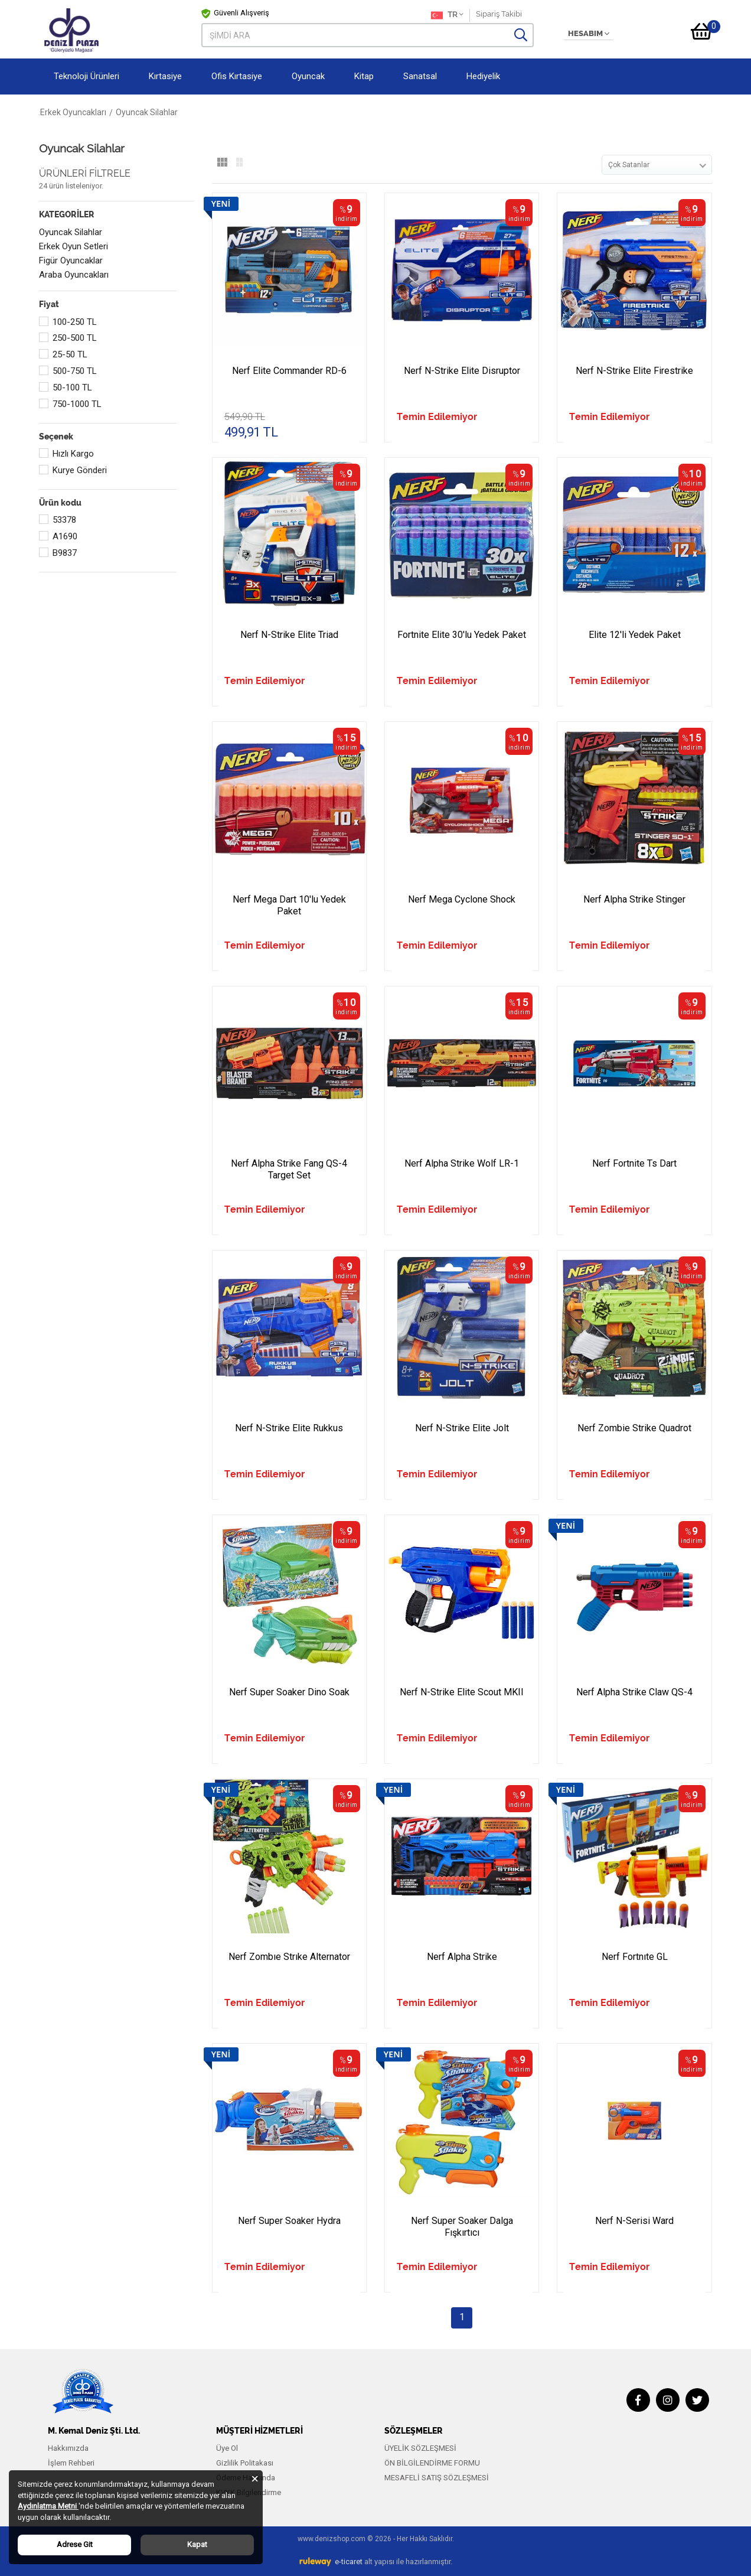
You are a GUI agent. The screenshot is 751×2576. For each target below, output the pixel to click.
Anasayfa (57, 112)
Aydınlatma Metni (48, 2506)
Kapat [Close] (197, 2544)
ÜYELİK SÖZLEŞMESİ (420, 2448)
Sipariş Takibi (499, 13)
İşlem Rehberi (71, 2462)
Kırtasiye (165, 76)
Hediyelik (483, 76)
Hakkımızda (68, 2448)
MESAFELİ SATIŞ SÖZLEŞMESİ (436, 2477)
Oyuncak (308, 76)
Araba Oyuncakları (74, 274)
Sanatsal (420, 76)
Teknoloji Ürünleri (86, 76)
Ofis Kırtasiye (236, 76)
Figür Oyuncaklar (71, 260)
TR (447, 15)
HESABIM (588, 33)
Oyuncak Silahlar (70, 232)
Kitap (364, 76)
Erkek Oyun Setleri (73, 246)
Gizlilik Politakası (244, 2462)
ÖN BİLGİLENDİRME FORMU (432, 2462)
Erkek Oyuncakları (160, 112)
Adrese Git (75, 2544)
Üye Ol (227, 2448)
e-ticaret (349, 2561)
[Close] (254, 2478)
